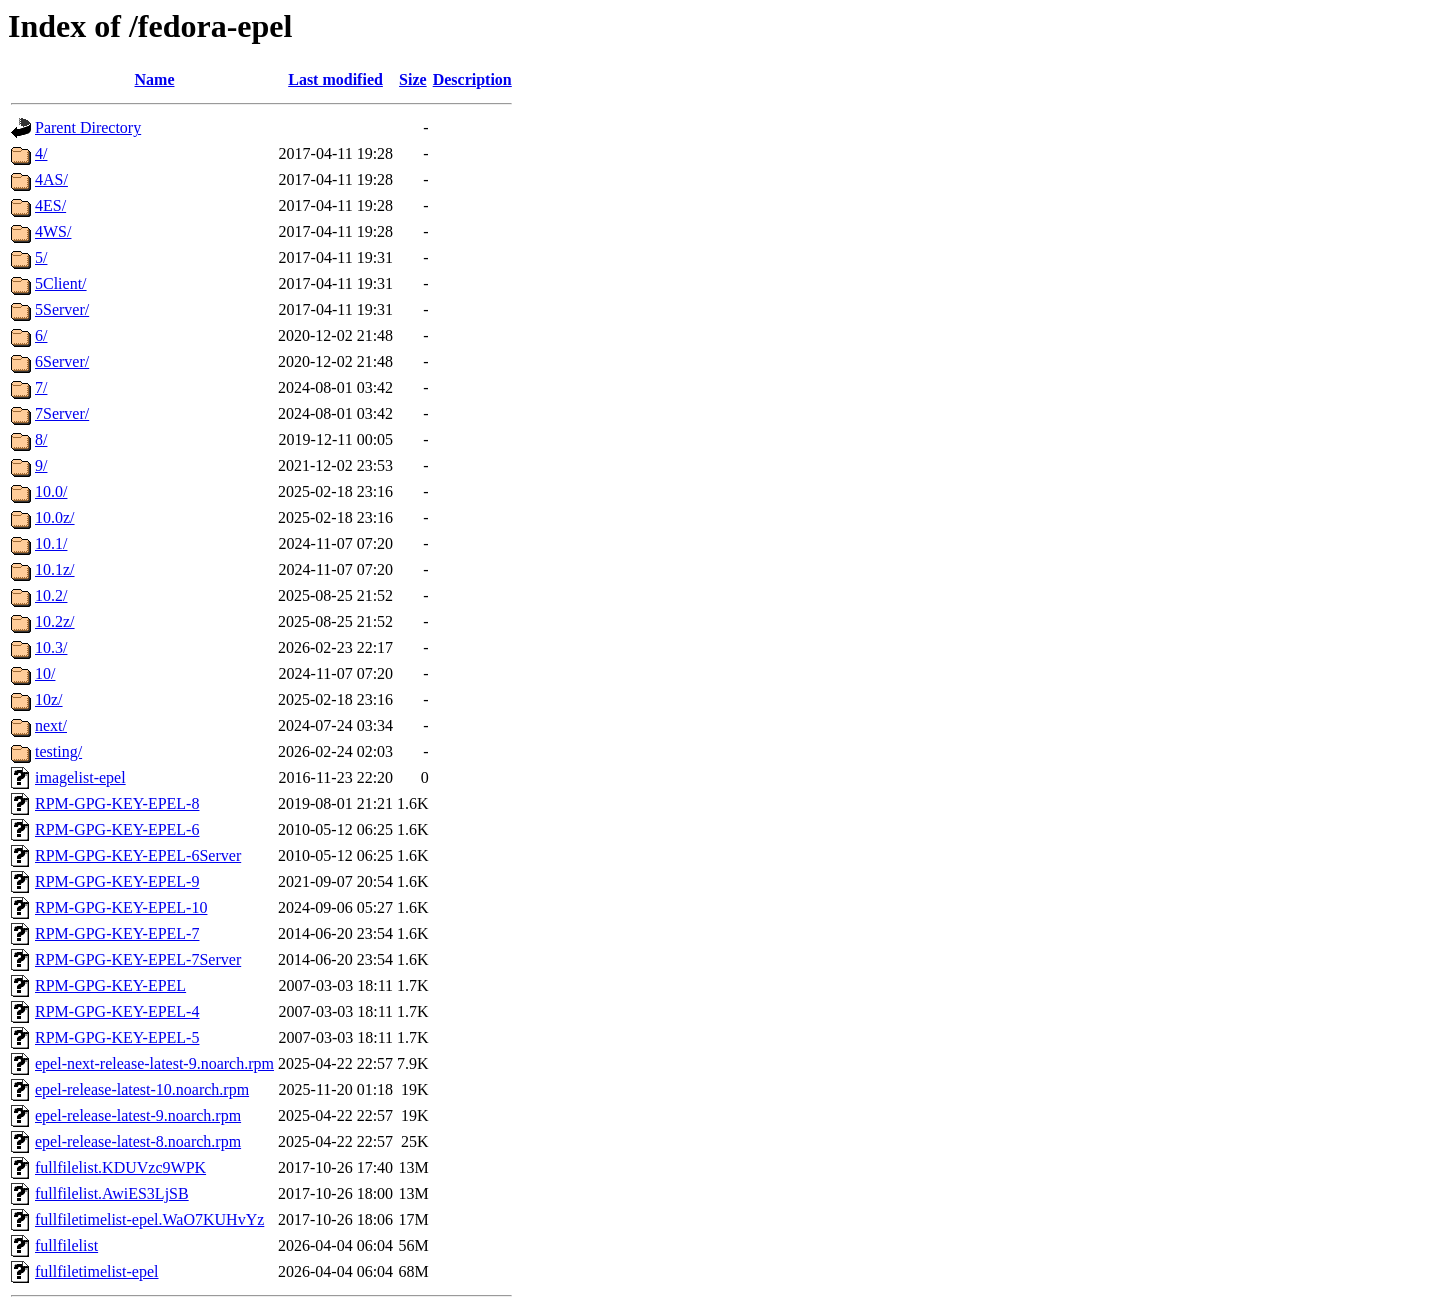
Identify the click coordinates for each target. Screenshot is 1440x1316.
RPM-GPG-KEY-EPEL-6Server (138, 855)
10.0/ (51, 491)
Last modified (335, 79)
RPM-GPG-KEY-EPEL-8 (117, 803)
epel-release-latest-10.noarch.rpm (142, 1089)
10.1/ (51, 543)
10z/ (49, 699)
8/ (41, 439)
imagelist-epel (80, 777)
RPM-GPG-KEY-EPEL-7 (117, 933)
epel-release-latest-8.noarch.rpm (138, 1141)
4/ (41, 153)
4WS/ (53, 231)
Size (413, 79)
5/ (41, 257)
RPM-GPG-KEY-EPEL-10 (121, 907)
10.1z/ (55, 569)
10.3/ (51, 647)
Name (155, 79)
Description (472, 79)
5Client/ (61, 283)
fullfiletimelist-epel (97, 1271)
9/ (41, 465)
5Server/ (62, 309)
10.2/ (51, 595)
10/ (45, 673)
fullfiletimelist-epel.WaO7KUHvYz (149, 1219)
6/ (41, 335)
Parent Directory (88, 127)
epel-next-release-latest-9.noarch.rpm (154, 1063)
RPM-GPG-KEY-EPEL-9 (117, 881)
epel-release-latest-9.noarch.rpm (138, 1115)
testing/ (58, 751)
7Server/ (62, 413)
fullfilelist (66, 1245)
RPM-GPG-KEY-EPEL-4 (117, 1011)
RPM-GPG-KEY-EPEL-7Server (138, 959)
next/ (51, 725)
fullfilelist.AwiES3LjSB (112, 1193)
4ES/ (50, 205)
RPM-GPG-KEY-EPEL (110, 985)
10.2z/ (55, 621)
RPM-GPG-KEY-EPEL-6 (117, 829)
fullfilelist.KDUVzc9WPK (120, 1167)
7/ (41, 387)
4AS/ (51, 179)
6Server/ (62, 361)
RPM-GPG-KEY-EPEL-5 (117, 1037)
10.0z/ (55, 517)
